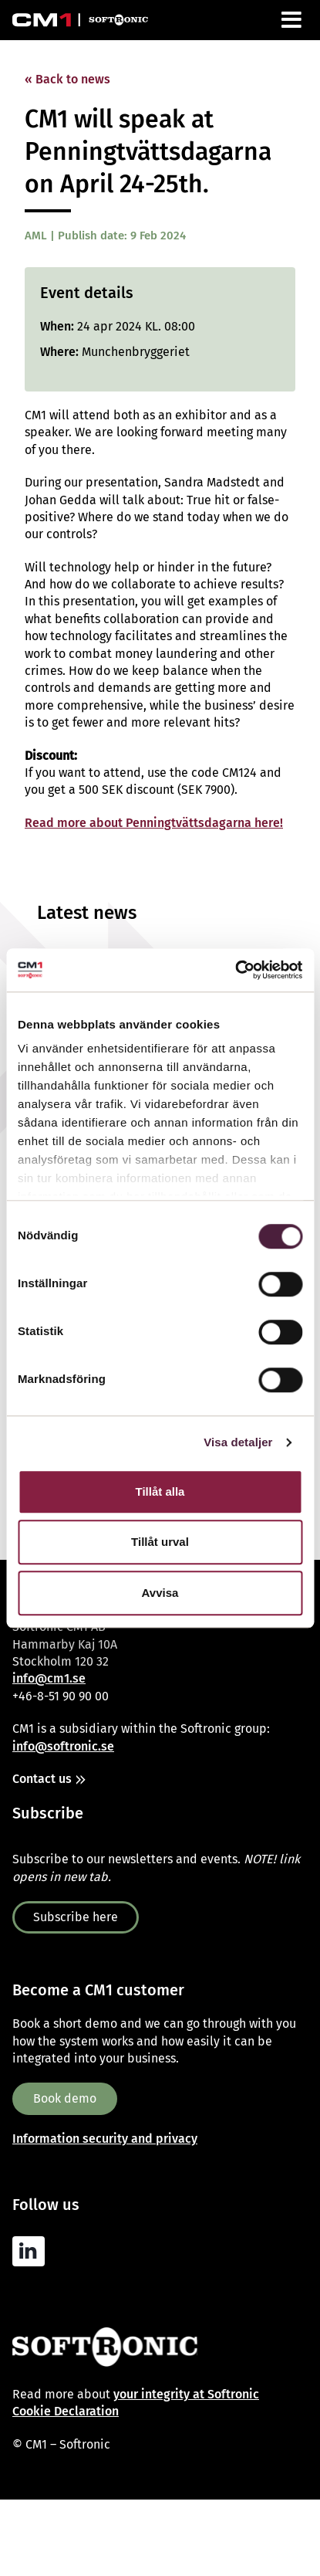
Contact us (42, 1778)
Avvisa (160, 1592)
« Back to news (67, 79)
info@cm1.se (49, 1678)
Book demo (64, 2098)
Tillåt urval (160, 1541)
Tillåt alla (160, 1491)
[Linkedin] (32, 2251)
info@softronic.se (63, 1746)
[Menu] (293, 20)
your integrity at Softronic (186, 2394)
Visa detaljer (238, 1442)
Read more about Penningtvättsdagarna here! (154, 822)
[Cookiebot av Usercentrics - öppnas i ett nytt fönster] (234, 970)
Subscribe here (75, 1917)
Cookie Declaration (65, 2411)
